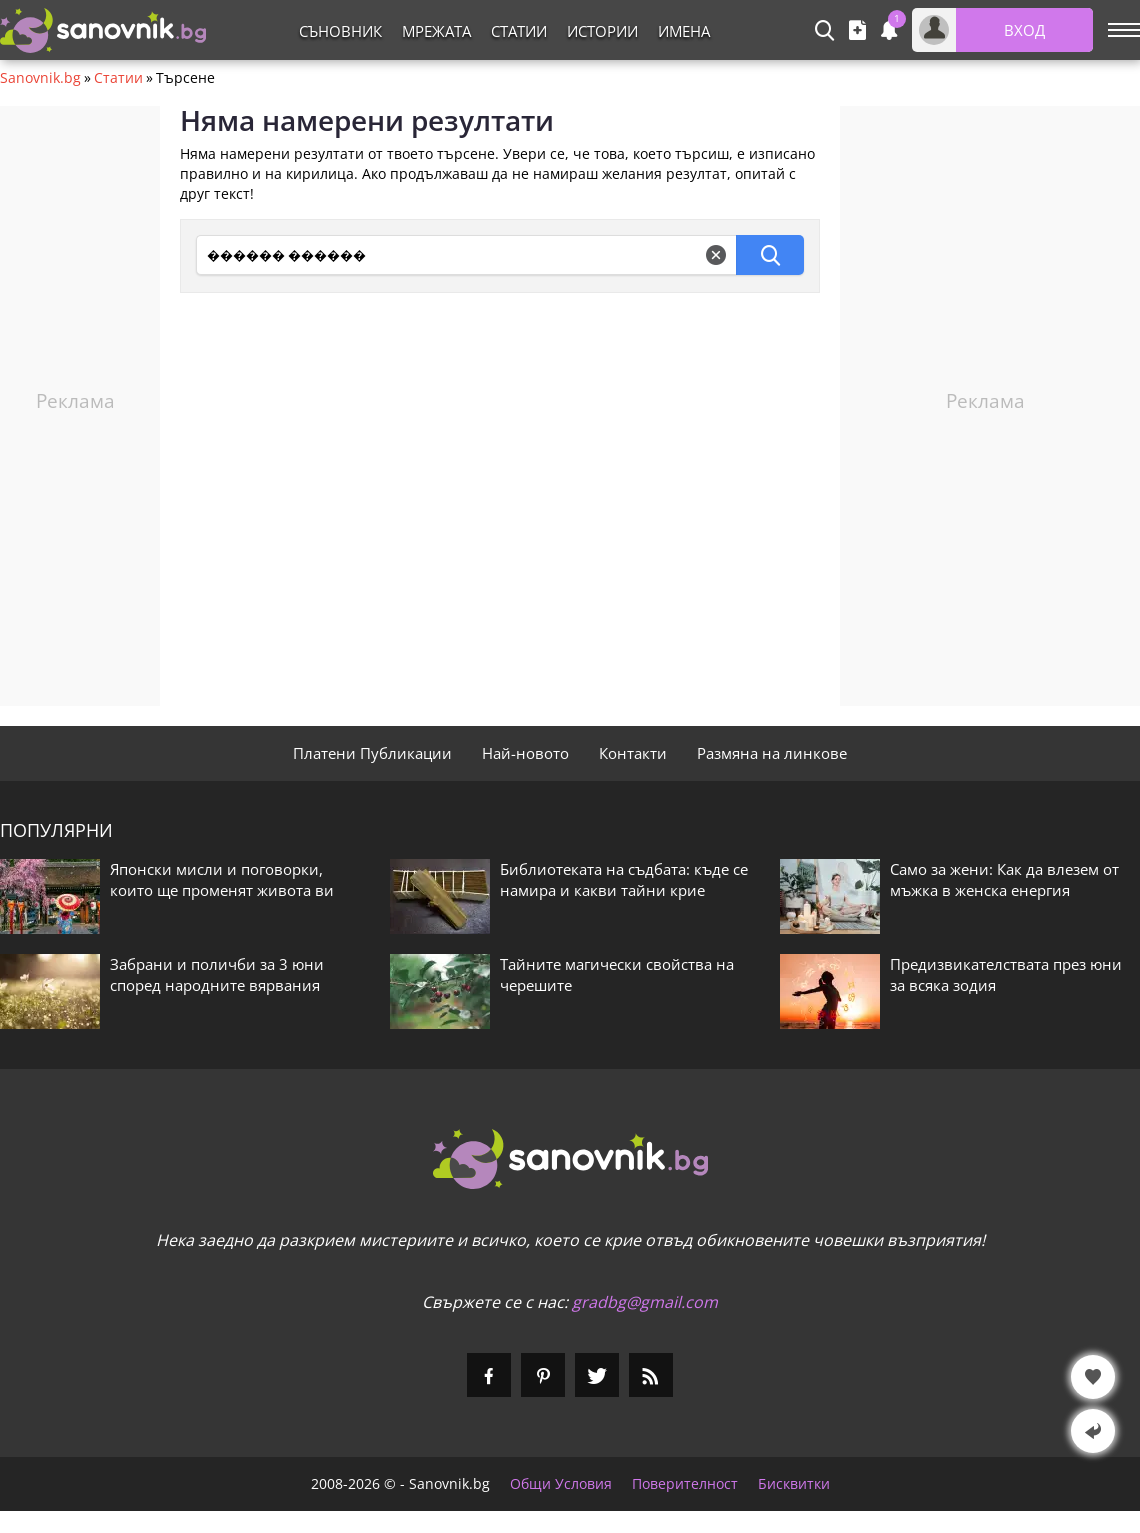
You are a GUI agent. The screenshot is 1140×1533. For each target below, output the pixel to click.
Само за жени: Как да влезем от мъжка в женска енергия (1004, 879)
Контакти (633, 753)
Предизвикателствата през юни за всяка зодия (1006, 974)
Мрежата (436, 31)
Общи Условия (561, 1484)
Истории (602, 31)
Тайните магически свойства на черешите (617, 974)
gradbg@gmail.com (645, 1302)
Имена (684, 31)
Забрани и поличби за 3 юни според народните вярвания (217, 974)
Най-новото (525, 753)
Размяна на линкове (772, 753)
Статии (519, 31)
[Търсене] (466, 255)
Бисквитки (794, 1484)
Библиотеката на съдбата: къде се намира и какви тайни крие (624, 879)
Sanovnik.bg (40, 78)
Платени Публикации (372, 753)
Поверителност (685, 1484)
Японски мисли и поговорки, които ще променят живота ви (222, 879)
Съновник (340, 31)
